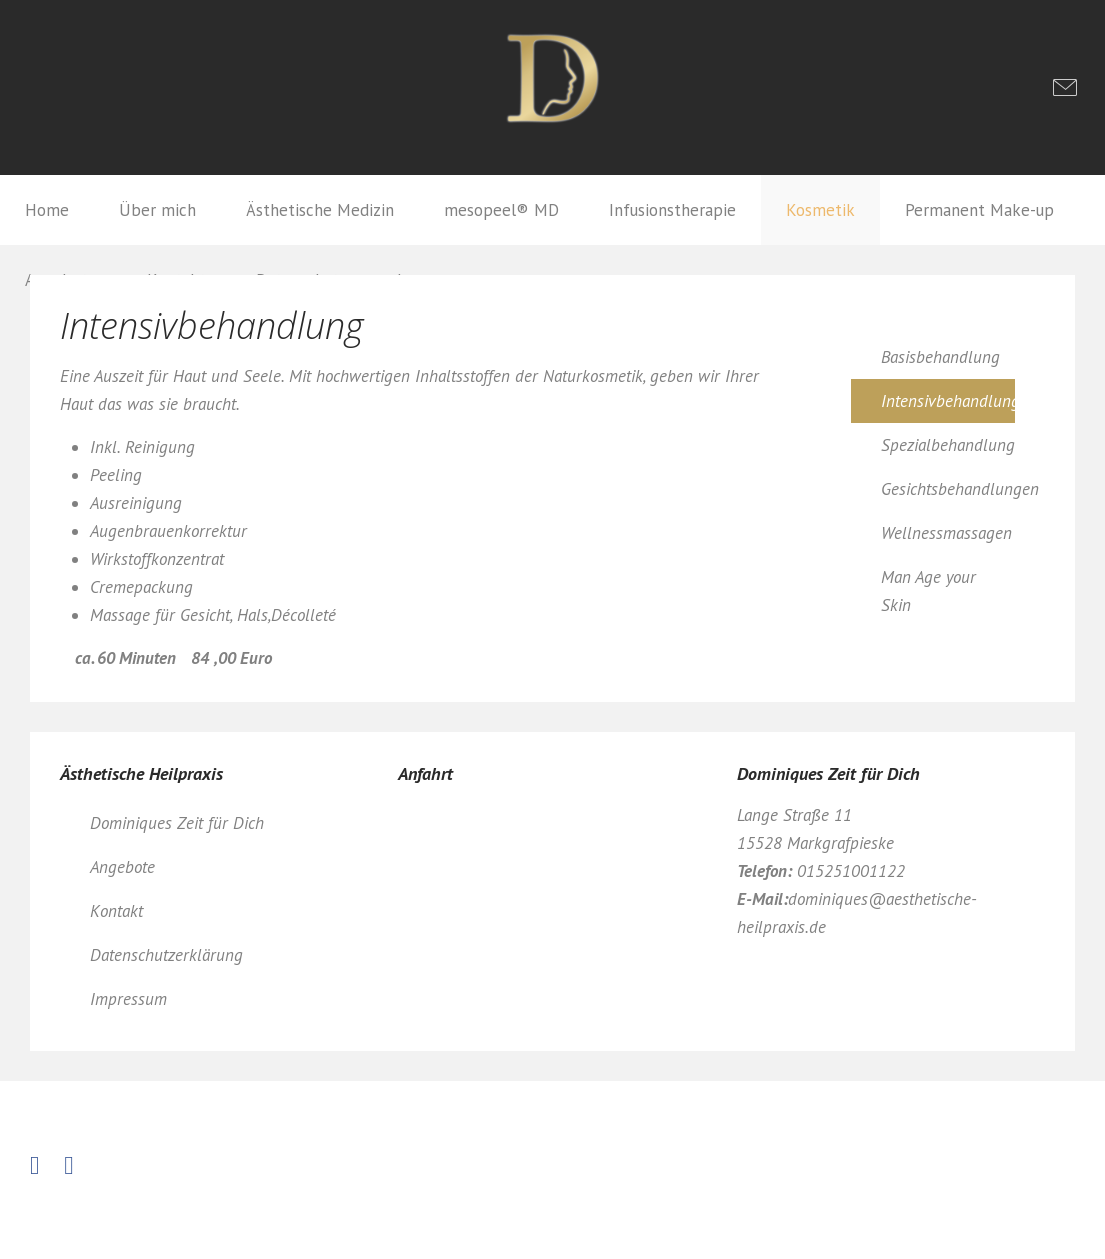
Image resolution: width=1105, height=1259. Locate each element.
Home (47, 210)
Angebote (122, 867)
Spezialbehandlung (948, 445)
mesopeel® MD (501, 210)
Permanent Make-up (979, 210)
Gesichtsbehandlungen (948, 489)
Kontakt (116, 911)
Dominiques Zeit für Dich (177, 823)
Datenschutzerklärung (166, 955)
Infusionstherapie (672, 210)
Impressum (128, 999)
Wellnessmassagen (946, 533)
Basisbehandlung (940, 357)
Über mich (157, 210)
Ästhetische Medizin (320, 210)
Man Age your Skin (928, 591)
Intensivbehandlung (948, 401)
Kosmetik (820, 210)
